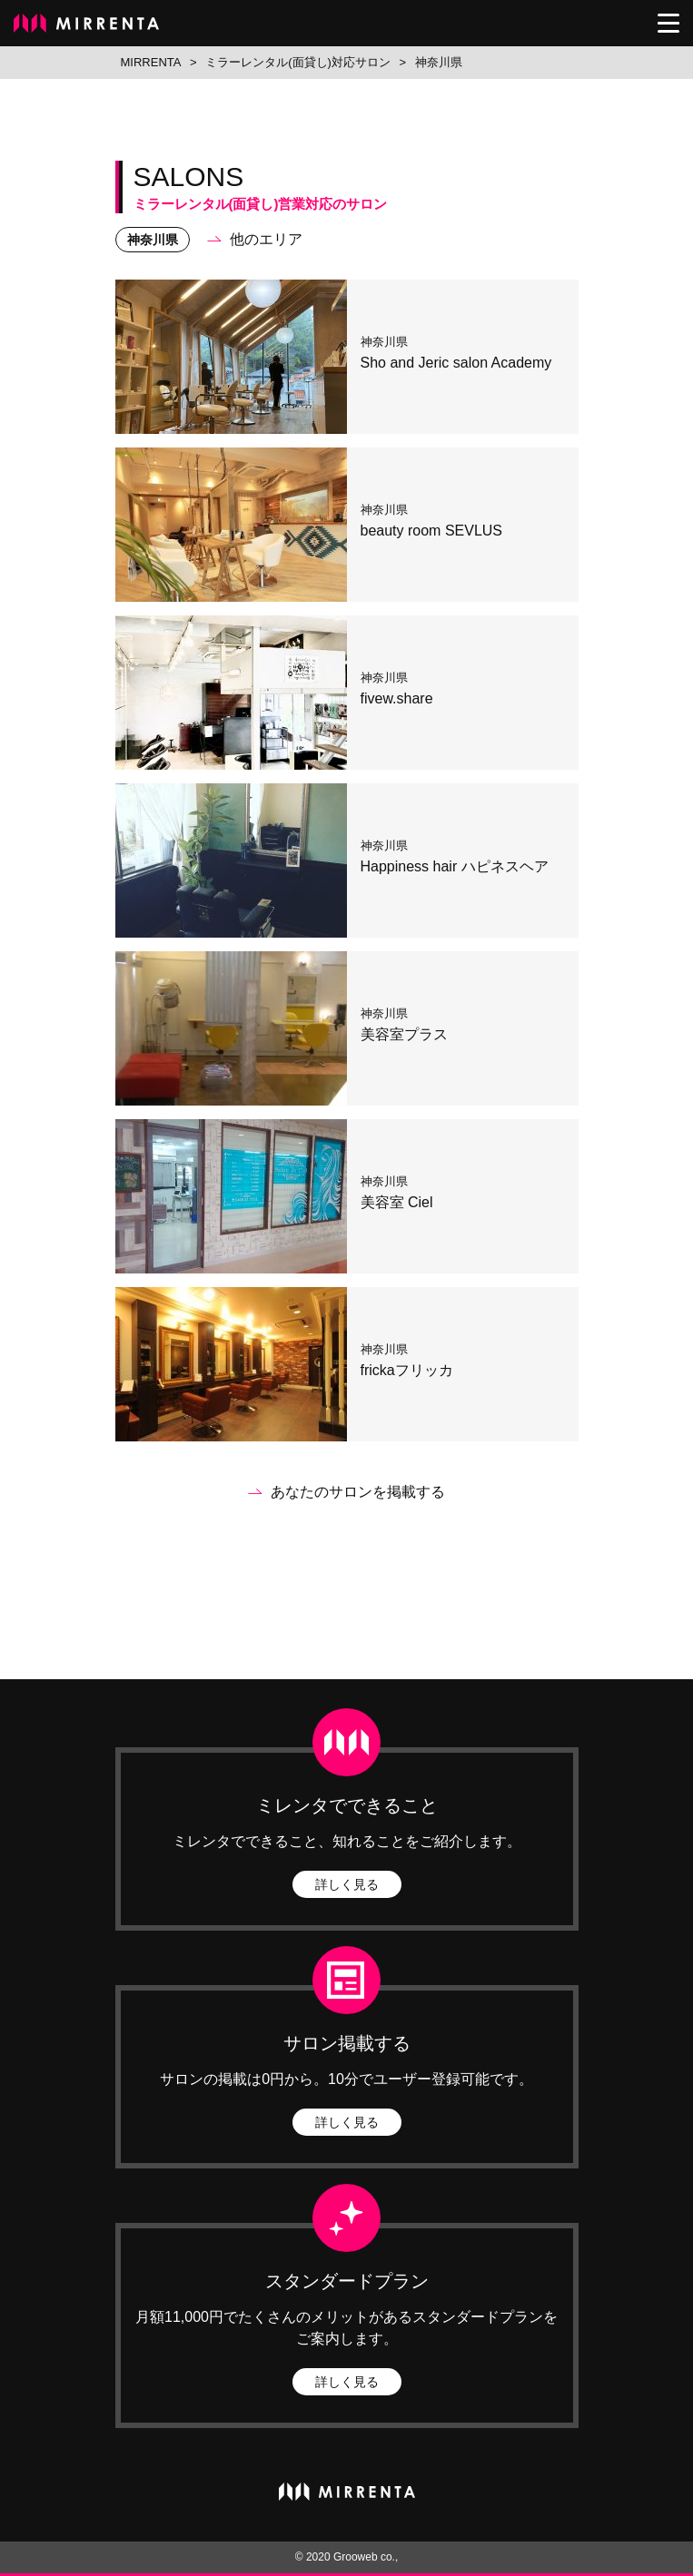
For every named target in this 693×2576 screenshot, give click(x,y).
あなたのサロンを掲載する (358, 1491)
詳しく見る (347, 1884)
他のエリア (266, 239)
